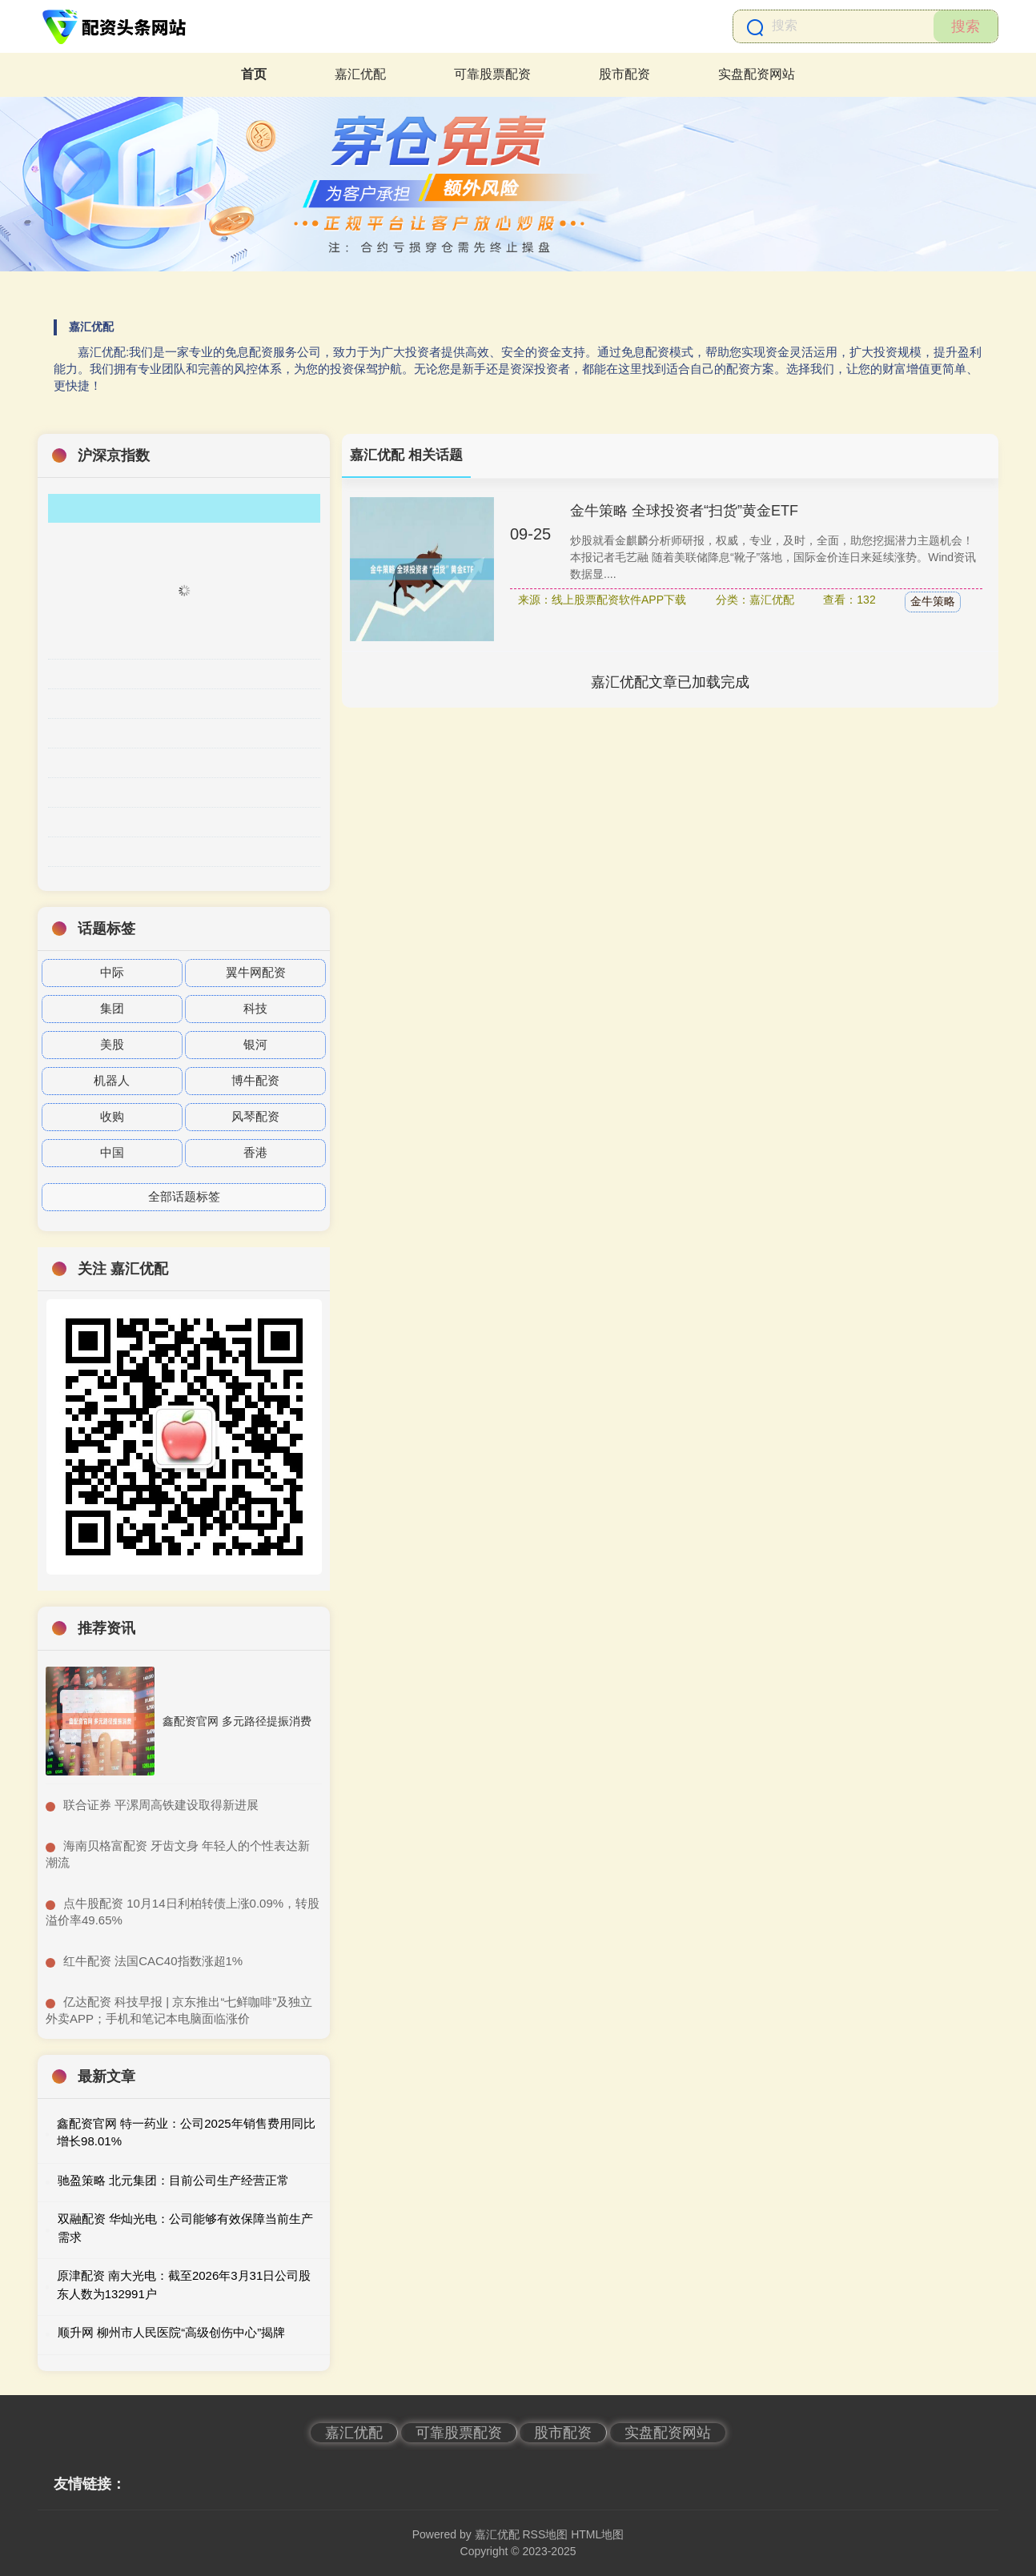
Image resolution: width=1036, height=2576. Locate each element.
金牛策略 (932, 601)
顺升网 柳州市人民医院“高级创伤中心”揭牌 (171, 2332)
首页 (254, 74)
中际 (112, 972)
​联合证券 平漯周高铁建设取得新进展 (161, 1805)
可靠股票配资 (492, 74)
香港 (255, 1152)
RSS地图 (545, 2534)
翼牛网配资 (256, 972)
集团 (112, 1008)
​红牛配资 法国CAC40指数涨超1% (153, 1961)
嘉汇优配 (360, 74)
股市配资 (624, 74)
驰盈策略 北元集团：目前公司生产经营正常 (173, 2180)
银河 (255, 1044)
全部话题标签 (184, 1196)
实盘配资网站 (756, 74)
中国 (112, 1152)
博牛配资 (255, 1080)
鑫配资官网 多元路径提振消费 (237, 1721)
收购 (112, 1116)
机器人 (112, 1080)
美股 (112, 1044)
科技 (255, 1008)
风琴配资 (255, 1116)
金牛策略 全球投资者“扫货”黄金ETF (684, 511)
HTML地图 (597, 2534)
